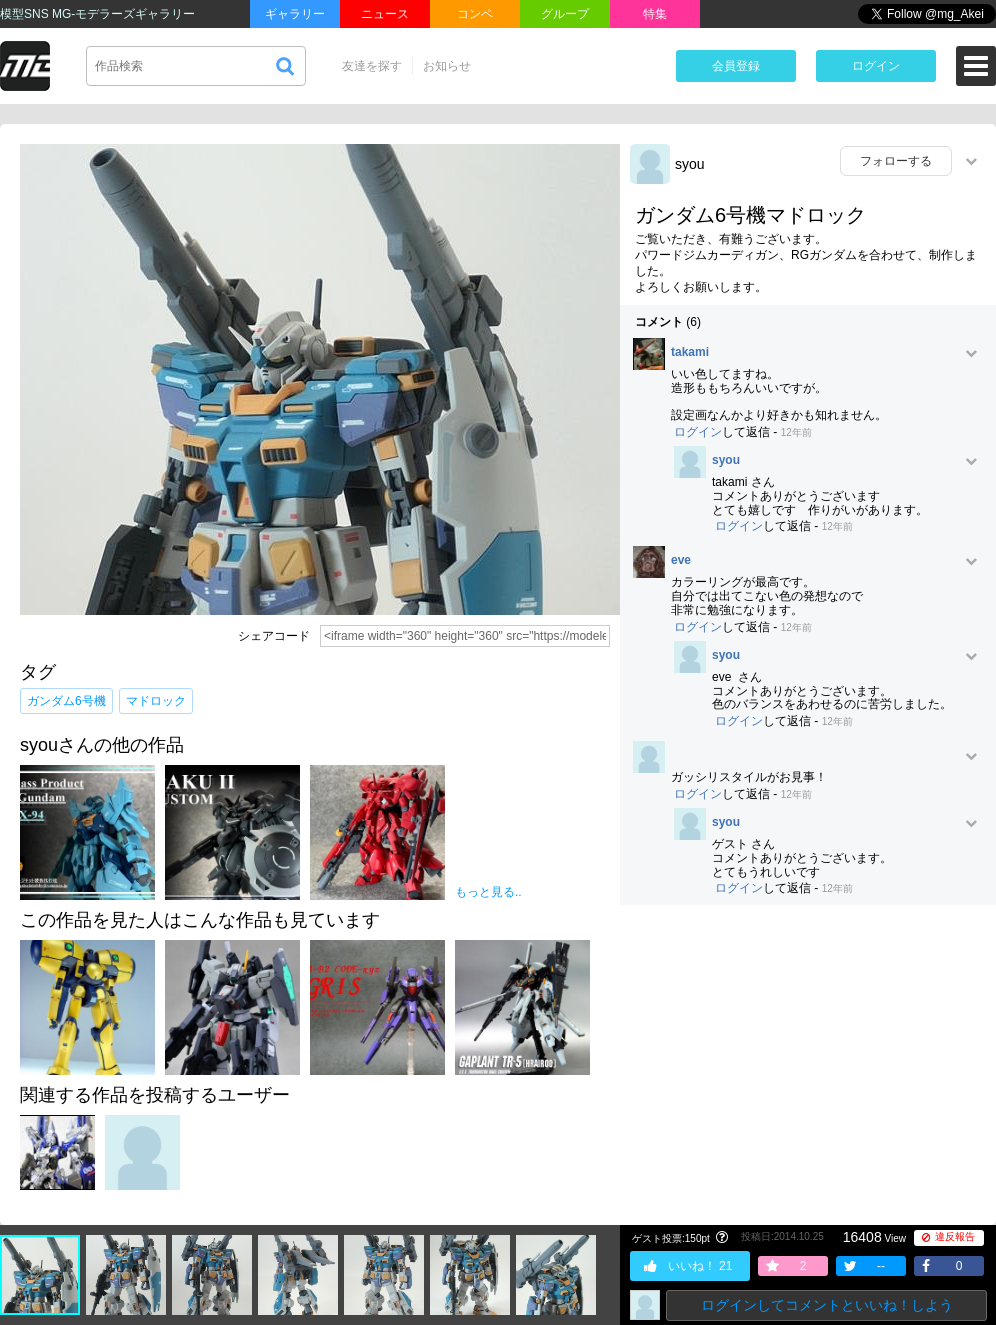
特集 (655, 14)
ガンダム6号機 (66, 701)
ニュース (385, 14)
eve (681, 560)
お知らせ (447, 66)
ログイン (876, 66)
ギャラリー (295, 14)
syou (690, 164)
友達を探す (372, 66)
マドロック (156, 701)
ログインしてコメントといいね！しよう (827, 1305)
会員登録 (736, 66)
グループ (565, 14)
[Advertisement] (808, 1065)
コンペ (475, 14)
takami (690, 352)
